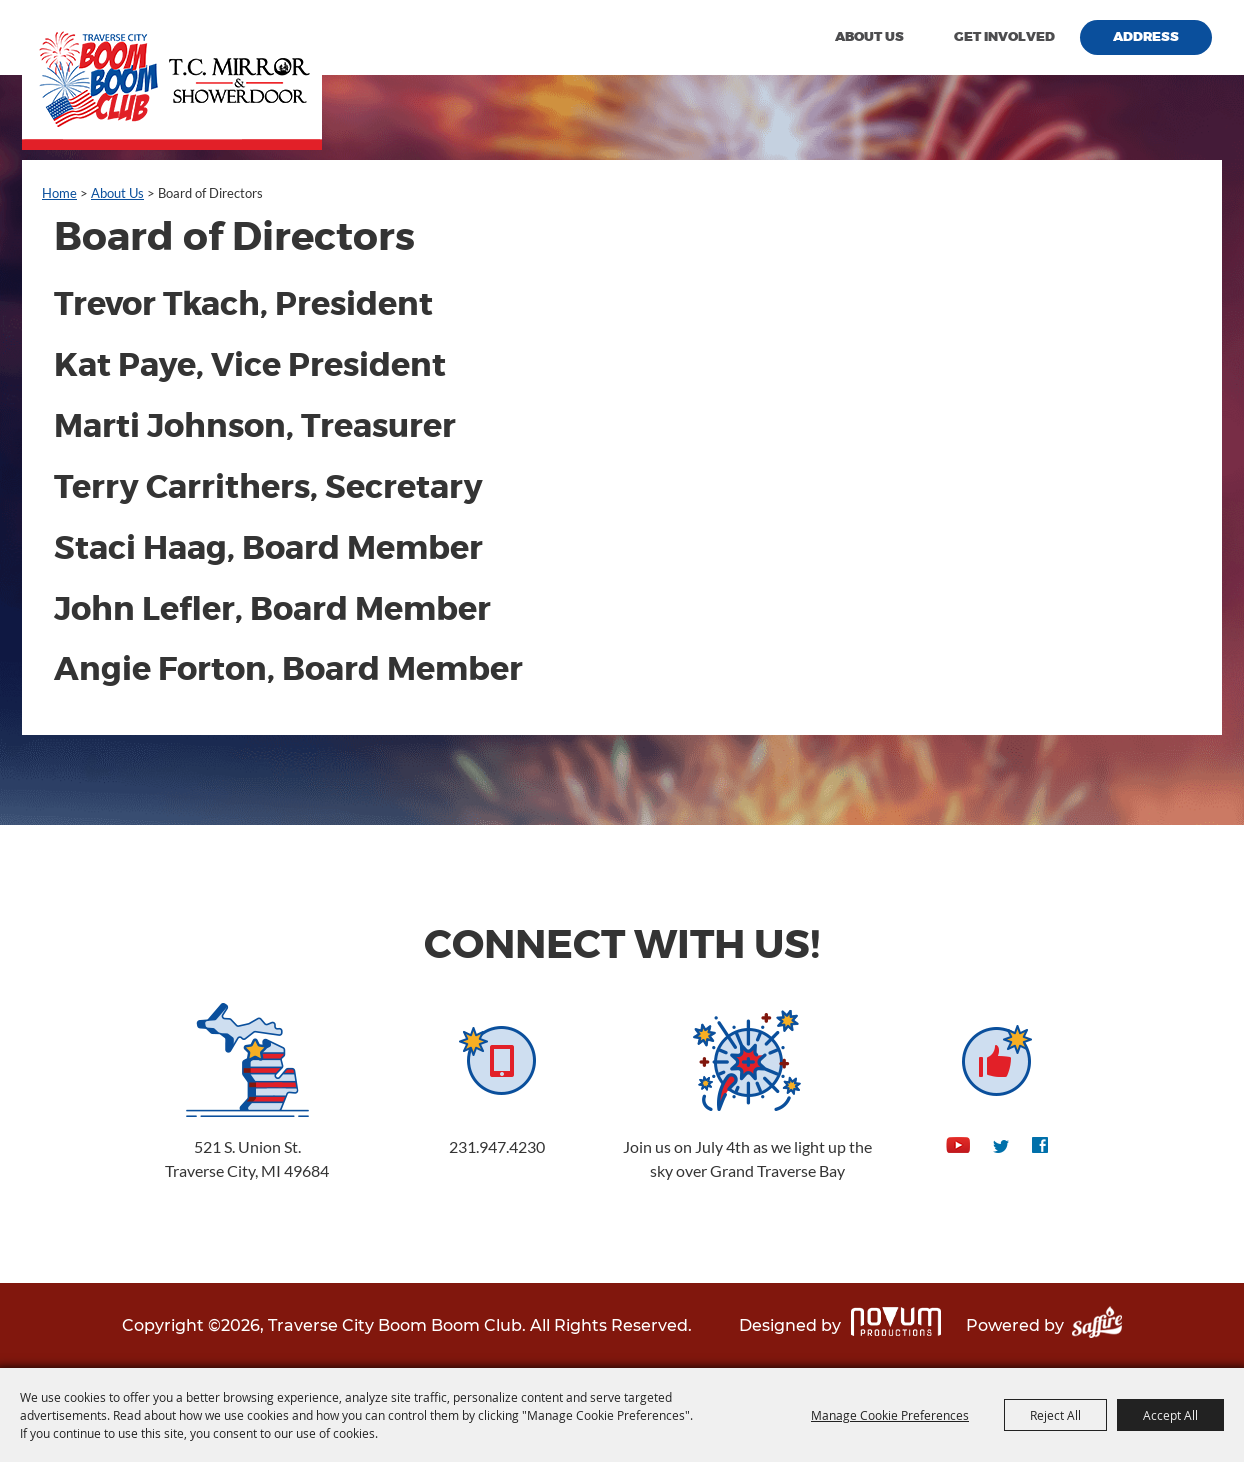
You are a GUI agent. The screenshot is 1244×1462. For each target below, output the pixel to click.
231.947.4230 (497, 1146)
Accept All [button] (1170, 1415)
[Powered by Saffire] (1097, 1326)
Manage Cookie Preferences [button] (890, 1415)
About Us (869, 37)
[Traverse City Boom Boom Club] (172, 75)
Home (59, 193)
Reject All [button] (1055, 1415)
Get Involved (1004, 37)
